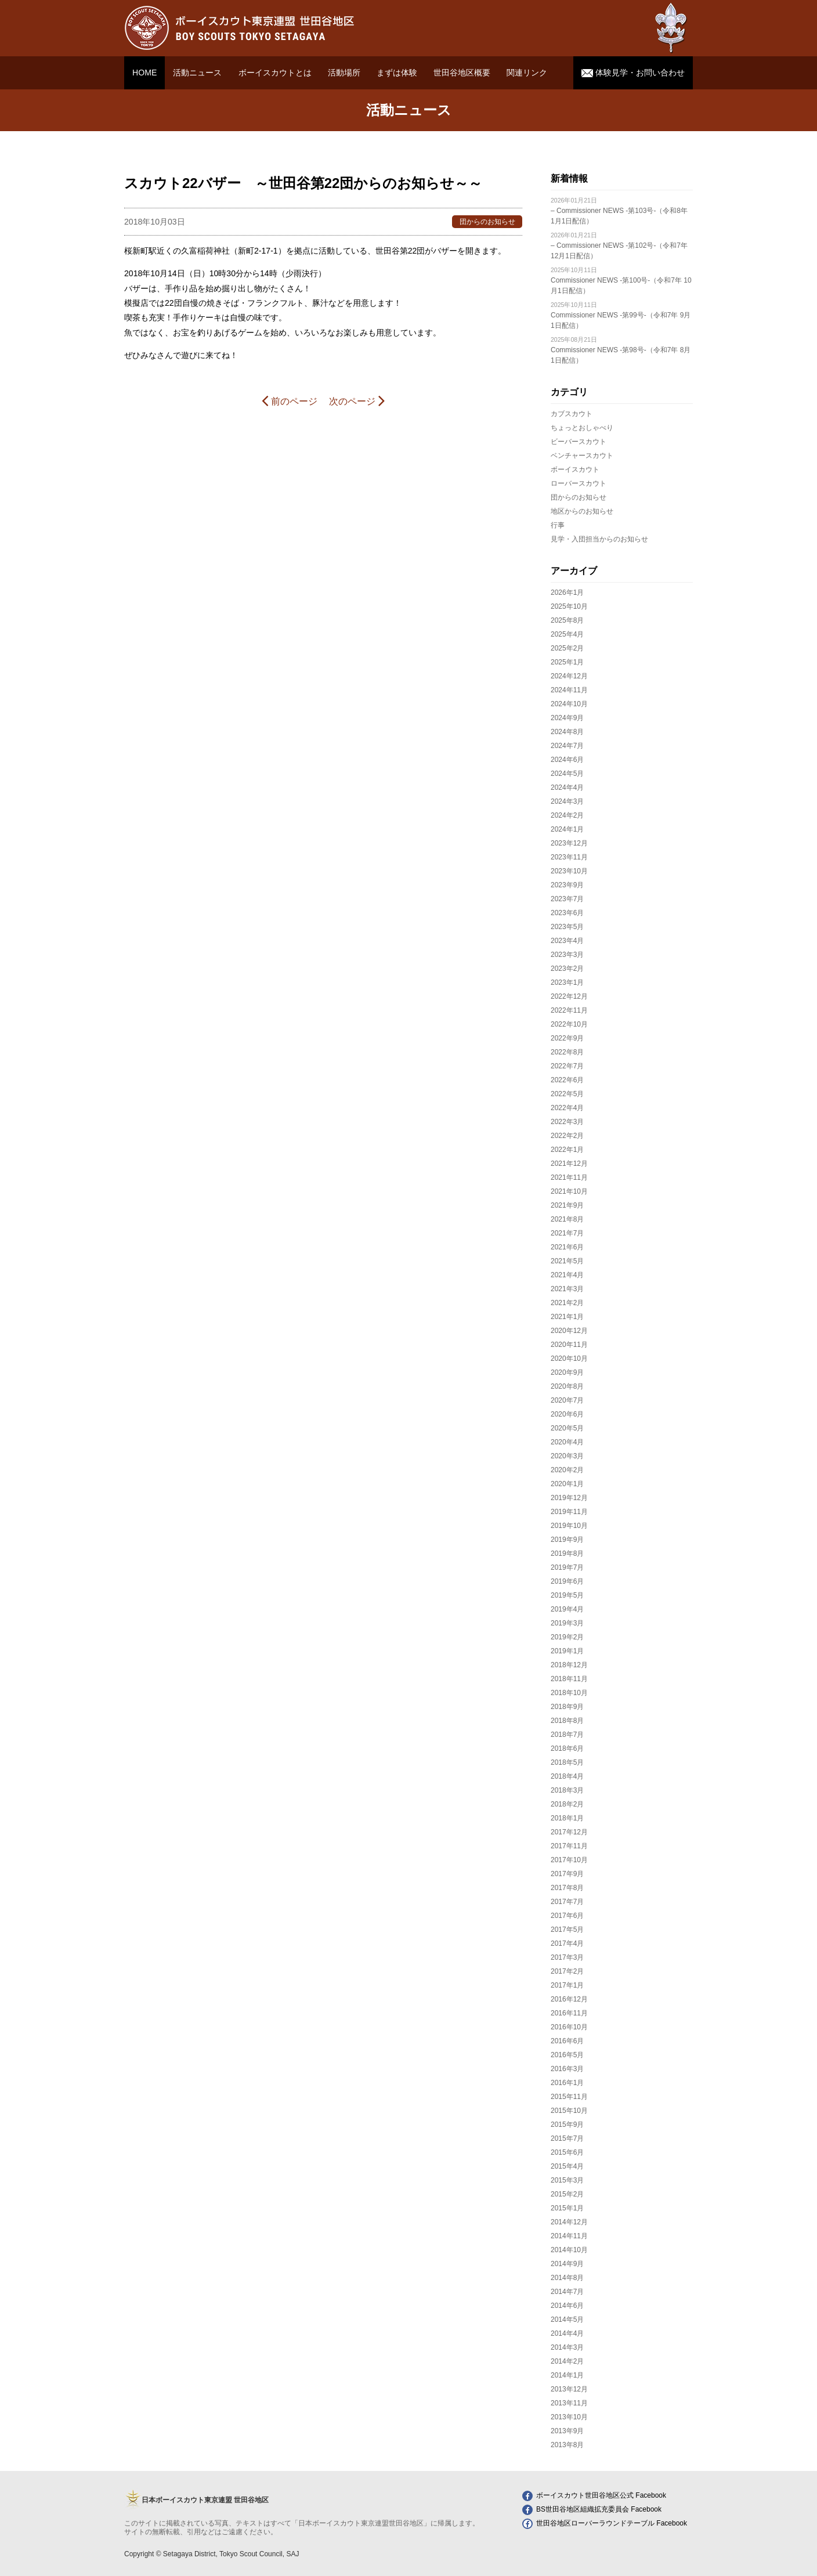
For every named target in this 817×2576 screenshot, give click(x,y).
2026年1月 (567, 592)
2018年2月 (567, 1804)
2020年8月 (567, 1386)
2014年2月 (567, 2361)
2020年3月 (567, 1456)
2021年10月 (569, 1191)
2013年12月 (569, 2389)
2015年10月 (569, 2111)
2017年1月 (567, 1985)
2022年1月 (567, 1150)
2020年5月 (567, 1428)
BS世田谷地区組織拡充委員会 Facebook (591, 2509)
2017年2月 (567, 1971)
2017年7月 (567, 1902)
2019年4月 (567, 1609)
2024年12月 (569, 676)
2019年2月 (567, 1637)
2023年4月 (567, 941)
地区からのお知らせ (582, 511)
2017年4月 (567, 1943)
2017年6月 (567, 1916)
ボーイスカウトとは (275, 72)
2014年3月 (567, 2347)
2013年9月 (567, 2431)
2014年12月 (569, 2222)
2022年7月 (567, 1066)
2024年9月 (567, 718)
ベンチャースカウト (582, 455)
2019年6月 (567, 1581)
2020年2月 (567, 1470)
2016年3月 (567, 2069)
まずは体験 (397, 72)
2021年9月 (567, 1205)
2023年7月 (567, 899)
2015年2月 (567, 2194)
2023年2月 (567, 968)
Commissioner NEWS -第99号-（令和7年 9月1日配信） (621, 315)
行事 (558, 525)
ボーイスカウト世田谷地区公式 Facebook (594, 2495)
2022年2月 (567, 1136)
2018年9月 (567, 1707)
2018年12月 (569, 1665)
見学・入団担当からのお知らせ (599, 539)
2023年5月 (567, 927)
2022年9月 (567, 1038)
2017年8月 (567, 1888)
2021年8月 (567, 1219)
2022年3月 (567, 1122)
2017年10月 (569, 1860)
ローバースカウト (578, 483)
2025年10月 (569, 606)
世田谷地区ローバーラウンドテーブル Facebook (604, 2523)
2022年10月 (569, 1024)
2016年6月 (567, 2041)
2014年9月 (567, 2264)
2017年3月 (567, 1957)
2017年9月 (567, 1874)
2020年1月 (567, 1484)
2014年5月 (567, 2319)
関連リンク (527, 72)
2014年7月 (567, 2292)
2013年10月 (569, 2417)
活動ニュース (197, 72)
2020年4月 (567, 1442)
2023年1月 (567, 982)
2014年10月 (569, 2250)
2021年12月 (569, 1163)
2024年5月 (567, 773)
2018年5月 (567, 1762)
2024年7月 (567, 746)
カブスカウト (571, 414)
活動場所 (344, 72)
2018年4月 (567, 1776)
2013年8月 (567, 2445)
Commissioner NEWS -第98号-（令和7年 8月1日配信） (621, 350)
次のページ (356, 400)
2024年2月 (567, 815)
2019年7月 (567, 1567)
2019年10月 (569, 1526)
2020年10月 (569, 1358)
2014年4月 (567, 2333)
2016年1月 (567, 2083)
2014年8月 (567, 2278)
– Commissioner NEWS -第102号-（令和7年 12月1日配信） (619, 246)
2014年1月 (567, 2375)
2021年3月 (567, 1289)
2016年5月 (567, 2055)
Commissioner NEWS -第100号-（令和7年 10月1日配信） (621, 280)
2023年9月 (567, 885)
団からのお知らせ (578, 497)
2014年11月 (569, 2236)
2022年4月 (567, 1108)
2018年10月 (569, 1693)
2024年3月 (567, 801)
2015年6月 (567, 2152)
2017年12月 (569, 1832)
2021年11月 (569, 1177)
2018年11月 (569, 1679)
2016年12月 (569, 1999)
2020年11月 (569, 1345)
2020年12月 (569, 1331)
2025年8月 (567, 620)
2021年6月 (567, 1247)
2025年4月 (567, 634)
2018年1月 (567, 1818)
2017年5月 (567, 1929)
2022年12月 (569, 996)
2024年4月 (567, 787)
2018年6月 (567, 1748)
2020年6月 (567, 1414)
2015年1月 (567, 2208)
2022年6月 (567, 1080)
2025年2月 (567, 648)
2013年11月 (569, 2403)
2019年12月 (569, 1498)
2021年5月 (567, 1261)
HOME (144, 72)
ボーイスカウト (575, 469)
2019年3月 (567, 1623)
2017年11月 (569, 1846)
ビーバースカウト (578, 442)
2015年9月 (567, 2124)
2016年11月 (569, 2013)
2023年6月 (567, 913)
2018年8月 (567, 1721)
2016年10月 (569, 2027)
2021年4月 (567, 1275)
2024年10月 (569, 704)
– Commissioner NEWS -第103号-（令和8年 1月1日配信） (619, 211)
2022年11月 (569, 1010)
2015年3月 (567, 2180)
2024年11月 (569, 690)
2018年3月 (567, 1790)
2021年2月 (567, 1303)
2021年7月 (567, 1233)
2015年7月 (567, 2138)
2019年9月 (567, 1540)
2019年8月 (567, 1553)
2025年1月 (567, 662)
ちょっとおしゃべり (582, 428)
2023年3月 (567, 955)
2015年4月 (567, 2166)
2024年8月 (567, 732)
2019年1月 (567, 1651)
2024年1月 (567, 829)
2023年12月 (569, 843)
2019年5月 (567, 1595)
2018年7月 (567, 1734)
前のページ (289, 400)
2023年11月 (569, 857)
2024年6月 (567, 760)
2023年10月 (569, 871)
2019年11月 (569, 1512)
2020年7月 (567, 1400)
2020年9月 (567, 1372)
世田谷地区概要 (461, 72)
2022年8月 (567, 1052)
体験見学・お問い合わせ (633, 72)
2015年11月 (569, 2097)
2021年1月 (567, 1317)
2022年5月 (567, 1094)
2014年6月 (567, 2306)
